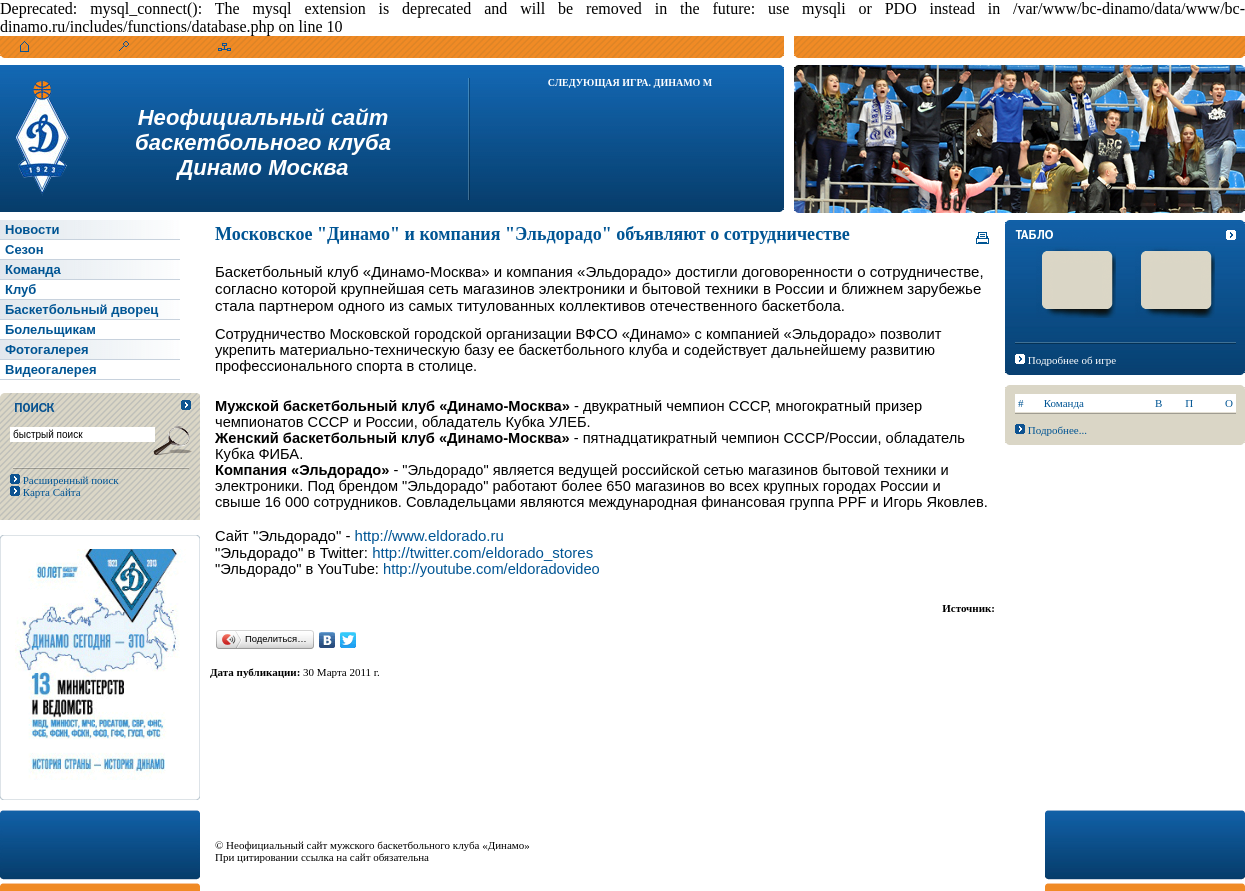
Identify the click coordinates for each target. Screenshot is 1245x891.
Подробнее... (1057, 430)
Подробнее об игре (1072, 360)
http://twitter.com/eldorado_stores (482, 552)
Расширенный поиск (69, 480)
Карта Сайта (50, 492)
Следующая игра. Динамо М (630, 82)
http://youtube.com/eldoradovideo (491, 569)
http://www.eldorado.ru (429, 535)
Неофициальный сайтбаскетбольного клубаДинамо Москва (263, 142)
